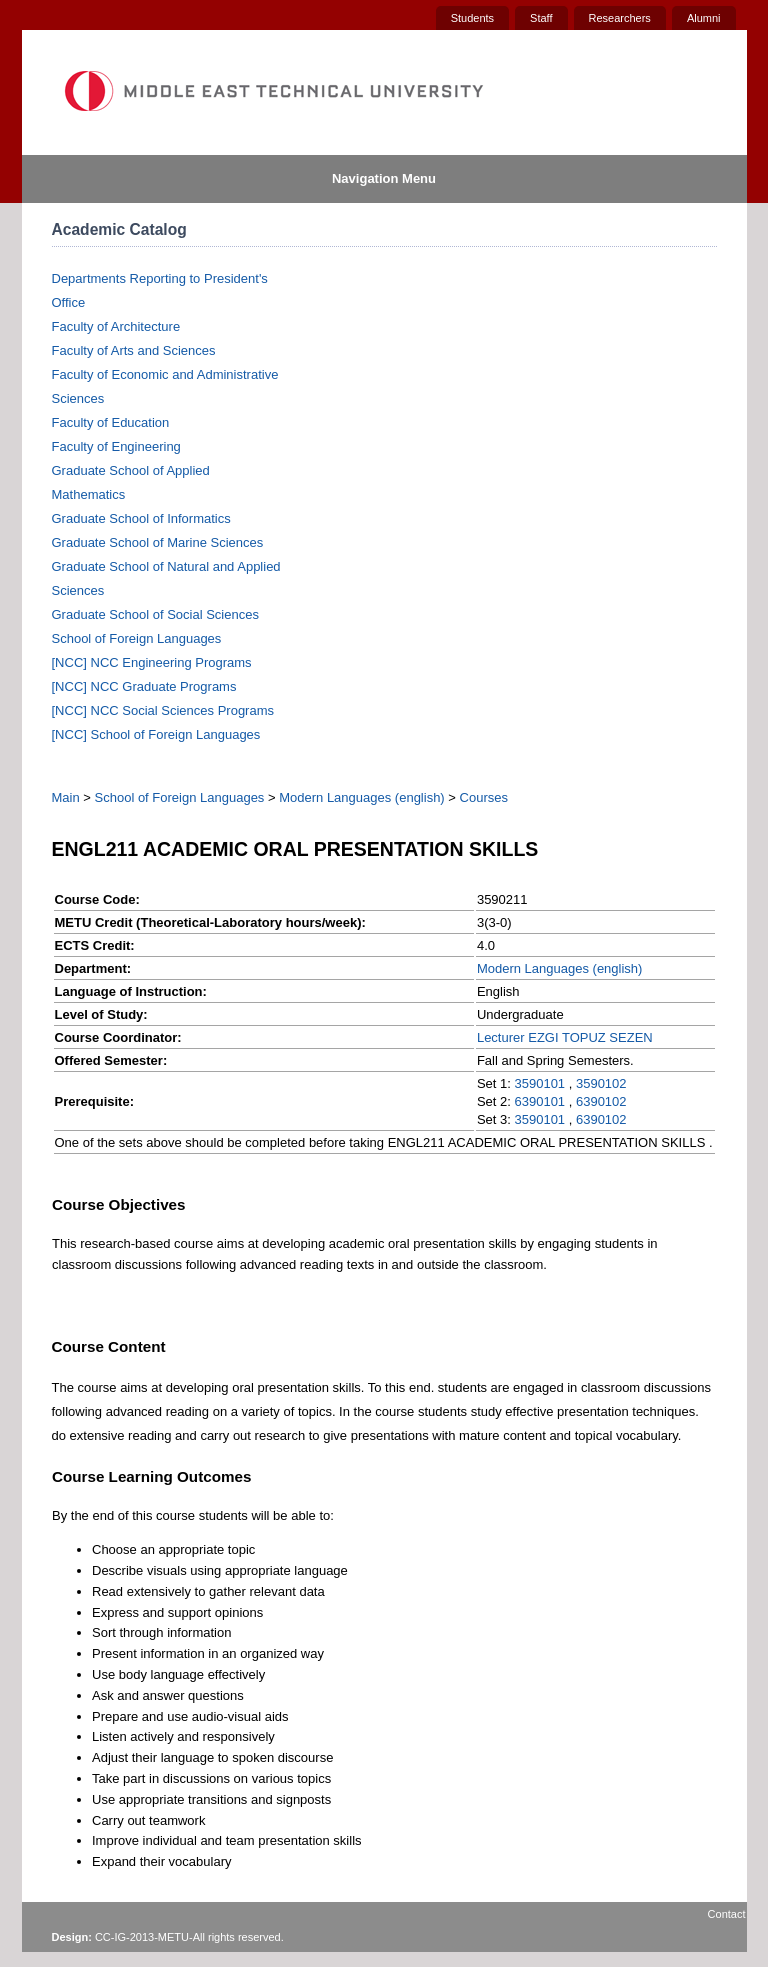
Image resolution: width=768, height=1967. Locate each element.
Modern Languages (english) (362, 797)
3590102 (601, 1083)
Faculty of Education (111, 422)
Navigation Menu (384, 178)
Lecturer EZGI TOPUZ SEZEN (565, 1037)
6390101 (539, 1101)
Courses (484, 797)
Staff (541, 18)
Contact (727, 1914)
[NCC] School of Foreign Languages (156, 734)
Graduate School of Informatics (141, 518)
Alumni (704, 18)
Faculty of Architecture (116, 326)
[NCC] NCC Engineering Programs (152, 662)
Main (66, 797)
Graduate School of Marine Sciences (158, 542)
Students (472, 18)
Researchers (620, 18)
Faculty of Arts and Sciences (134, 350)
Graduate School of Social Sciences (155, 614)
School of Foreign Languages (137, 638)
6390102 (601, 1101)
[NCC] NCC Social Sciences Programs (163, 710)
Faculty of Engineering (116, 446)
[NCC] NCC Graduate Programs (144, 686)
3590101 (539, 1083)
